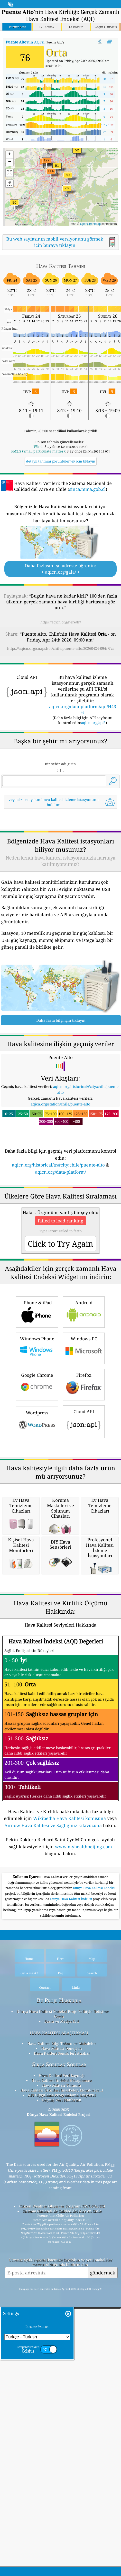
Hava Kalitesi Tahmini (61, 2441)
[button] (46, 163)
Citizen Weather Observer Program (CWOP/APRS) (62, 2562)
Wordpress (37, 1641)
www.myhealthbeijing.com (83, 2203)
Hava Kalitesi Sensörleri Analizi (62, 2409)
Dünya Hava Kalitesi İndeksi (71, 2255)
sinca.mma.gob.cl (87, 489)
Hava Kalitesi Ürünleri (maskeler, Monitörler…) (61, 2446)
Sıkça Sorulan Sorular (59, 2421)
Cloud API (83, 1640)
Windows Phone (37, 1567)
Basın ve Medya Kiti (61, 2377)
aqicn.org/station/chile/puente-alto (60, 1255)
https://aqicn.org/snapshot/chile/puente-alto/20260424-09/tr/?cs (60, 648)
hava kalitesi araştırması (59, 2389)
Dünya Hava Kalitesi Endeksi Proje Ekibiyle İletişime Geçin (63, 2370)
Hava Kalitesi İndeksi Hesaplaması (61, 2436)
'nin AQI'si (25, 42)
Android (83, 1531)
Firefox (83, 1604)
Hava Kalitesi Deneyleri (61, 2404)
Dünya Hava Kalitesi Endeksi (94, 2244)
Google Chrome (37, 1604)
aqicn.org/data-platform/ (60, 1323)
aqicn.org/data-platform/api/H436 (82, 792)
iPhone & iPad (37, 1531)
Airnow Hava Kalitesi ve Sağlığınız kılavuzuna (53, 2182)
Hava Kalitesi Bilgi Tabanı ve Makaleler (61, 2399)
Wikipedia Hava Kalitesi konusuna (69, 2175)
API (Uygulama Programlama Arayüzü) (62, 2451)
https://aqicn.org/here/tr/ (60, 622)
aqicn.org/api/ (93, 805)
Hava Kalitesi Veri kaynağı (61, 2431)
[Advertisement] (60, 708)
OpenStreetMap (90, 224)
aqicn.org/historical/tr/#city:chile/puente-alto (58, 1316)
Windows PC (83, 1567)
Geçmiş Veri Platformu (61, 2456)
